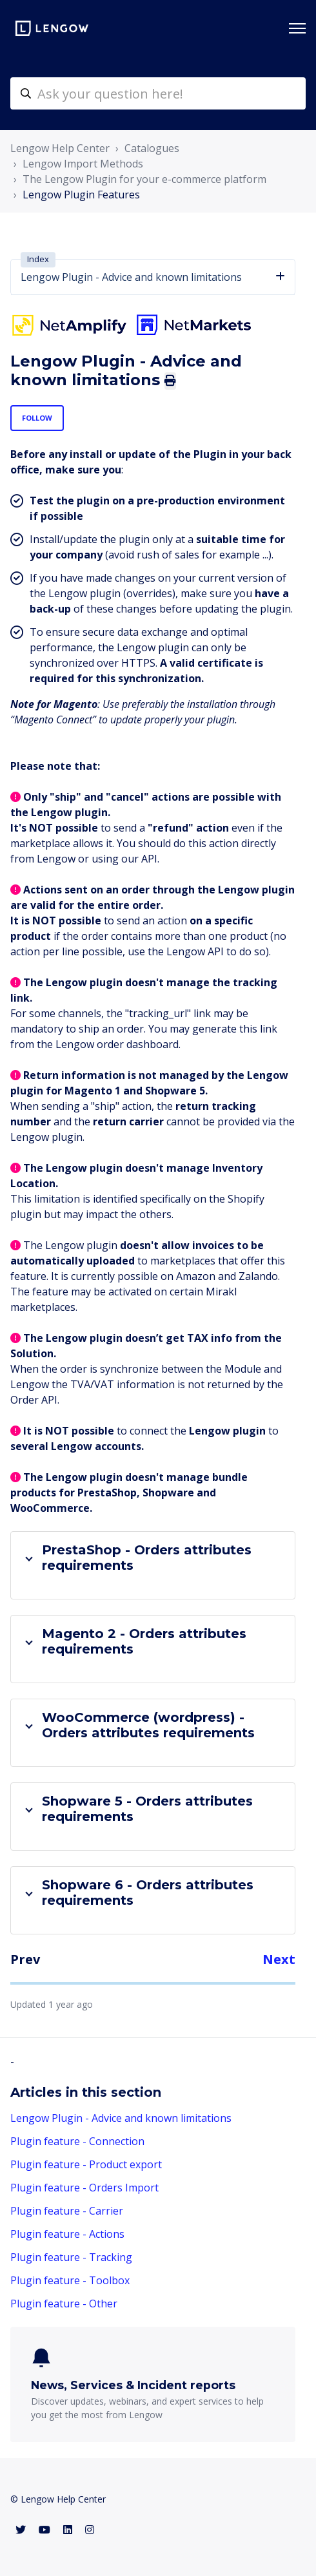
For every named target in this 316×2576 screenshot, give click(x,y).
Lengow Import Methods (83, 164)
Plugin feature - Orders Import (84, 2187)
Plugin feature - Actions (67, 2234)
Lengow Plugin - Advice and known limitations (121, 2118)
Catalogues (151, 148)
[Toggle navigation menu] (297, 28)
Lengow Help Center (60, 148)
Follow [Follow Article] (37, 418)
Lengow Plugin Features (81, 194)
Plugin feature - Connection (77, 2141)
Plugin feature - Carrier (66, 2211)
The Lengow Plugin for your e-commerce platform (144, 179)
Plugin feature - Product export (86, 2164)
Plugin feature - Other (63, 2303)
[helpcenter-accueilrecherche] (158, 93)
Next (278, 1959)
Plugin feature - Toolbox (70, 2280)
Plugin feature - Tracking (71, 2257)
